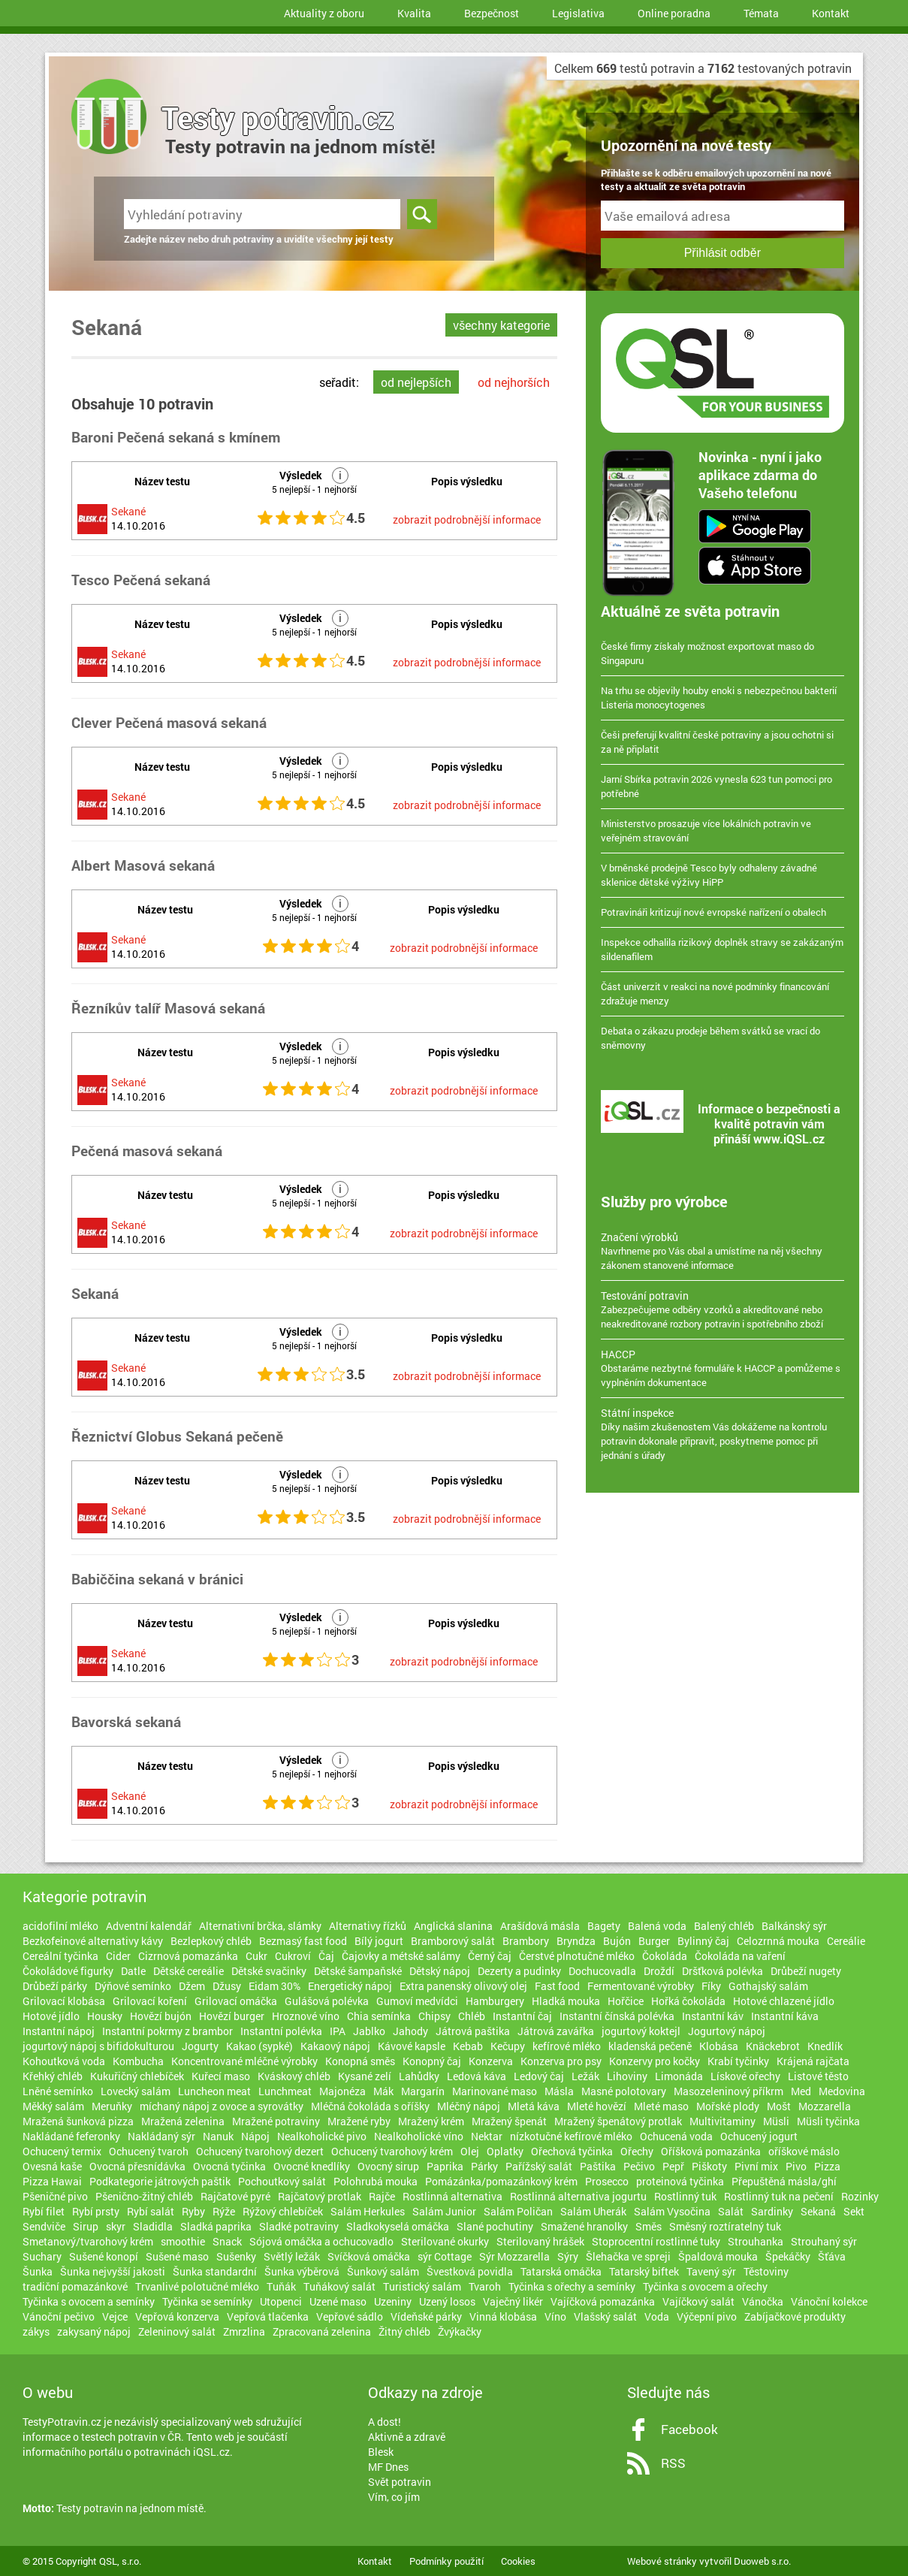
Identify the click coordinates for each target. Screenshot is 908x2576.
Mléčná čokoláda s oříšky (370, 2106)
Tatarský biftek (644, 2271)
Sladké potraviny (299, 2226)
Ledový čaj (539, 2076)
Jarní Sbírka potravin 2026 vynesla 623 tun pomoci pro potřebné (716, 786)
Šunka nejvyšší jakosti (112, 2271)
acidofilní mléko (60, 1926)
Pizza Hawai (52, 2181)
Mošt (779, 2106)
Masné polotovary (623, 2091)
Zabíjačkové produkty (795, 2316)
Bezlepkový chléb (211, 1941)
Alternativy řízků (367, 1926)
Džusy (227, 1986)
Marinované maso (494, 2091)
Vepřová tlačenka (268, 2316)
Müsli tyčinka (828, 2121)
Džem (192, 1986)
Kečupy (507, 2046)
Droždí (659, 1971)
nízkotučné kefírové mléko (571, 2136)
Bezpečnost (491, 13)
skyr (115, 2226)
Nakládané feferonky (71, 2136)
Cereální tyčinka (60, 1956)
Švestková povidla (470, 2271)
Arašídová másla (540, 1926)
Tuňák (281, 2286)
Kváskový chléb (294, 2076)
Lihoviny (627, 2076)
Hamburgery (495, 2001)
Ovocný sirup (388, 2166)
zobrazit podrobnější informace (467, 519)
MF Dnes (388, 2467)
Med (801, 2091)
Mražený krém (431, 2121)
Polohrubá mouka (375, 2181)
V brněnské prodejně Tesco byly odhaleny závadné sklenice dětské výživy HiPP (709, 875)
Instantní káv (713, 2016)
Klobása (718, 2046)
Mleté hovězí (596, 2106)
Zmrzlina (244, 2331)
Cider (118, 1956)
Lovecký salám (135, 2091)
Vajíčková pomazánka (603, 2301)
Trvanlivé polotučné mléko (197, 2286)
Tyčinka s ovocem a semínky (89, 2301)
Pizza (827, 2166)
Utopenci (281, 2301)
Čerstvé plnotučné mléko (577, 1956)
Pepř (673, 2166)
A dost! (384, 2421)
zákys (36, 2331)
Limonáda (679, 2076)
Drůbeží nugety (806, 1971)
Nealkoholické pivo (322, 2136)
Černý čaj (489, 1956)
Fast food (557, 1986)
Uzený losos (447, 2301)
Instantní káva (785, 2016)
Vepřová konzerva (177, 2316)
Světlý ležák (292, 2256)
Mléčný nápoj (468, 2106)
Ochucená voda (676, 2136)
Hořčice (626, 2001)
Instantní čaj (522, 2016)
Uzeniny (393, 2301)
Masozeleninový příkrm (728, 2091)
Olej (469, 2151)
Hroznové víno (305, 2016)
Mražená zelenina (183, 2121)
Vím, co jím (394, 2497)
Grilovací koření (150, 2001)
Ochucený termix (62, 2151)
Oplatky (505, 2151)
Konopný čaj (432, 2061)
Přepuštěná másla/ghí (784, 2181)
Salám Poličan (518, 2211)
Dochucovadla (602, 1971)
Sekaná (818, 2211)
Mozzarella (824, 2106)
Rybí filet (44, 2211)
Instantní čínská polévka (617, 2016)
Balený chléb (724, 1926)
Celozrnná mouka (778, 1941)
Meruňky (112, 2106)
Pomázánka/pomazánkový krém (501, 2181)
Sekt (853, 2211)
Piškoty (709, 2166)
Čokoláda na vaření (740, 1956)
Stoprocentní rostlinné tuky (656, 2241)
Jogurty (200, 2046)
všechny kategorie (501, 325)
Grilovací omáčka (236, 2001)
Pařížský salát (538, 2166)
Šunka (38, 2271)
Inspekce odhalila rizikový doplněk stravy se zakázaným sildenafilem (722, 949)
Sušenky (236, 2256)
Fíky (711, 1986)
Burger (654, 1941)
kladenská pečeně (650, 2046)
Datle (133, 1971)
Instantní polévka (281, 2031)
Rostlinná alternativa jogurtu (578, 2196)
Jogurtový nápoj (726, 2031)
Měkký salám (53, 2106)
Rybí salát (150, 2211)
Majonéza (342, 2091)
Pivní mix (756, 2166)
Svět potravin (399, 2482)
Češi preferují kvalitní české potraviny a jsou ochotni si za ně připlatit (717, 742)
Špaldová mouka (718, 2256)
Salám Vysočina (672, 2211)
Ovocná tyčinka (229, 2166)
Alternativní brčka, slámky (260, 1926)
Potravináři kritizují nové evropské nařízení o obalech (713, 912)
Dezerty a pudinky (519, 1971)
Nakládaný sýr (161, 2136)
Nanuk (218, 2136)
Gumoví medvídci (417, 2001)
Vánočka (762, 2301)
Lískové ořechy (745, 2076)
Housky (104, 2016)
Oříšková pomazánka (711, 2151)
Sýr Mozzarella (514, 2256)
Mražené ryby (359, 2121)
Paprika (445, 2166)
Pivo (796, 2166)
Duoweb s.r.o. (762, 2561)
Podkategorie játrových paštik (160, 2181)
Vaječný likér (513, 2301)
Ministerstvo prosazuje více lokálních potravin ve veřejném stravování (706, 830)
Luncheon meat (214, 2091)
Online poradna (674, 13)
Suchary (42, 2256)
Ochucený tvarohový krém (392, 2151)
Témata (761, 13)
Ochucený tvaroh (149, 2151)
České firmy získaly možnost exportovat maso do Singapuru (707, 653)
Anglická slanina (453, 1926)
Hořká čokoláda (688, 2001)
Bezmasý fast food (303, 1941)
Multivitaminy (722, 2121)
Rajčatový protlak (319, 2196)
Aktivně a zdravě (406, 2437)
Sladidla (153, 2226)
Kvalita (414, 13)
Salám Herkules (367, 2211)
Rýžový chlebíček (283, 2211)
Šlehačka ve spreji (628, 2256)
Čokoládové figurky (68, 1971)
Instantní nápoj (59, 2031)
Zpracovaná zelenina (322, 2331)
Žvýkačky (459, 2331)
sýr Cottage (445, 2256)
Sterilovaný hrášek (540, 2241)
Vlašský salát (605, 2316)
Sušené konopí (103, 2256)
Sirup (85, 2226)
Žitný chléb (404, 2331)
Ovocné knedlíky (311, 2166)
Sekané (128, 511)
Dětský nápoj (439, 1971)
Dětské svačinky (268, 1971)
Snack (227, 2241)
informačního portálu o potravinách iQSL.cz (126, 2452)
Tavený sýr (711, 2271)
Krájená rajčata (813, 2061)
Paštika (598, 2166)
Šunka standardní (215, 2271)
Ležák (585, 2076)
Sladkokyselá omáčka (397, 2226)
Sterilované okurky (445, 2241)
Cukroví (293, 1956)
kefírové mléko (566, 2046)
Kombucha (138, 2061)
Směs (648, 2226)
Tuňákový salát (339, 2286)
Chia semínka (379, 2016)
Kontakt (830, 13)
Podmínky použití (446, 2561)
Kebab (468, 2046)
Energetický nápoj (350, 1986)
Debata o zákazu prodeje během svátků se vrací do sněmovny (710, 1038)
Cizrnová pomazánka (188, 1956)
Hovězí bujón (161, 2016)
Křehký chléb (53, 2076)
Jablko (369, 2031)
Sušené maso (177, 2256)
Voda (656, 2316)
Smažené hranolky (584, 2226)
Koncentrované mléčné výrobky (244, 2061)
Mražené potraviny (276, 2121)
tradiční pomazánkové (75, 2286)
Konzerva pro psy (561, 2061)
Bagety (603, 1926)
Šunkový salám (383, 2271)
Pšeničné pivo (55, 2196)
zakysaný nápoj (94, 2331)
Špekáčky (787, 2256)
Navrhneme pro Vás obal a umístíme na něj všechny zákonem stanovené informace (722, 1251)
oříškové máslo (804, 2151)
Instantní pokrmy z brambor (167, 2031)
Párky (484, 2166)
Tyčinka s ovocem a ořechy (705, 2286)
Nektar (486, 2136)
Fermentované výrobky (640, 1986)
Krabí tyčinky (738, 2061)
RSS (673, 2463)
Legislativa (578, 13)
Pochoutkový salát (282, 2181)
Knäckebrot (773, 2046)
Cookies (518, 2561)
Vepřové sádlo (349, 2316)
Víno (555, 2316)
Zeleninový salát (177, 2331)
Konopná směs (360, 2061)
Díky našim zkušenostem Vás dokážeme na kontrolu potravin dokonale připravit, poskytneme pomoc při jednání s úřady (722, 1434)
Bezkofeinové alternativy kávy (93, 1941)
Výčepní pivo (707, 2316)
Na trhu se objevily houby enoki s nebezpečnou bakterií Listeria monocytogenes (719, 697)
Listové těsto (818, 2076)
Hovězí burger (231, 2016)
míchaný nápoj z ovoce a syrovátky (221, 2106)
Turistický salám (422, 2286)
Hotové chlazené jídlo (783, 2001)
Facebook (689, 2429)
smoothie (183, 2241)
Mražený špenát (509, 2121)
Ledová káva (476, 2076)
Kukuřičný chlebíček (137, 2076)
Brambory (525, 1941)
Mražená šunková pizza (78, 2121)
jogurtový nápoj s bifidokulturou (98, 2046)
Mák (383, 2091)
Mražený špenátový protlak (618, 2121)
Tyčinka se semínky (207, 2301)
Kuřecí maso (221, 2076)
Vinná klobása (503, 2316)
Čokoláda (664, 1956)
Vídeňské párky (426, 2316)
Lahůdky (419, 2076)
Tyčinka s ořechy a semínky (571, 2286)
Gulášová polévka (327, 2001)
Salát (731, 2211)
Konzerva (491, 2061)
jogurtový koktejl (641, 2031)
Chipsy (434, 2016)
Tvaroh (485, 2286)
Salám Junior (444, 2211)
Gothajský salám (768, 1986)
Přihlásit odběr (722, 252)
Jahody (410, 2031)
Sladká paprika (216, 2226)
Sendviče (44, 2226)
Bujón (617, 1941)
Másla (559, 2091)
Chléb (471, 2016)
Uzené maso (338, 2301)
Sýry (567, 2256)
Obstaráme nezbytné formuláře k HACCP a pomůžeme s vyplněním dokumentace (722, 1368)
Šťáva (832, 2256)
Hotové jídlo (51, 2016)
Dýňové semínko (133, 1986)
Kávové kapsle (411, 2046)
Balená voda (657, 1926)
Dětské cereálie (188, 1971)
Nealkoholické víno (418, 2136)
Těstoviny (766, 2271)
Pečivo (639, 2166)
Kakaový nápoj (335, 2046)
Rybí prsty (95, 2211)
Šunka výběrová (301, 2271)
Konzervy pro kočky (654, 2061)
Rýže (224, 2211)
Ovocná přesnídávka (137, 2166)
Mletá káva (534, 2106)
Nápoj (255, 2136)
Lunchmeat (285, 2091)
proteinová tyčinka (680, 2181)
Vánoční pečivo (59, 2316)
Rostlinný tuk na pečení (779, 2196)
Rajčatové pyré (235, 2196)
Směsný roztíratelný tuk (725, 2226)
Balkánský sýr (794, 1926)
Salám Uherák (593, 2211)
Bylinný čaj (703, 1941)
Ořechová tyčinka (572, 2151)
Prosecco (607, 2181)
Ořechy (636, 2151)
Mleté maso (661, 2106)
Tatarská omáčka (561, 2271)
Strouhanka (755, 2241)
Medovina (842, 2091)
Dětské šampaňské (358, 1971)
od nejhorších (514, 382)
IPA (337, 2031)
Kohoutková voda (64, 2061)
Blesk (381, 2452)
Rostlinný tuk (685, 2196)
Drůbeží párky (55, 1986)
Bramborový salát (453, 1941)
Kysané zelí (364, 2076)
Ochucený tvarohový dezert (260, 2151)
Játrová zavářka (555, 2031)
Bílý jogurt (378, 1941)
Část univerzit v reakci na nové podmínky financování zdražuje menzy (715, 993)
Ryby (193, 2211)
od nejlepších (416, 382)
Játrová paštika (473, 2031)
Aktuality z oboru (324, 13)
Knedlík (825, 2046)
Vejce (115, 2316)
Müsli (776, 2121)
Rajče (382, 2196)
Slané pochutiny (495, 2226)
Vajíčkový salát (698, 2301)
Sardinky (772, 2211)
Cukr (256, 1956)
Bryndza (576, 1941)
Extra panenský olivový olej (463, 1986)
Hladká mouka (566, 2001)
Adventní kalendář (149, 1926)
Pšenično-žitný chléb (144, 2196)
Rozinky (860, 2196)
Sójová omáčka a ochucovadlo (321, 2241)
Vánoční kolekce (829, 2301)
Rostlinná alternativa (452, 2196)
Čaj (326, 1956)
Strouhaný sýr (824, 2241)
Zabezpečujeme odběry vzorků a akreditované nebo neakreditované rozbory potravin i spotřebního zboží (722, 1309)
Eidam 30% (274, 1986)
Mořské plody (727, 2106)
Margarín (423, 2091)
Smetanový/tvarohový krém (88, 2241)
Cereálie (846, 1941)
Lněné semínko (58, 2091)
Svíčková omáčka (368, 2256)
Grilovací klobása (64, 2001)
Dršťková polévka (722, 1971)
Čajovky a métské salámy (401, 1956)
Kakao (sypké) (259, 2046)
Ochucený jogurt (759, 2136)
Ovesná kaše (52, 2166)
